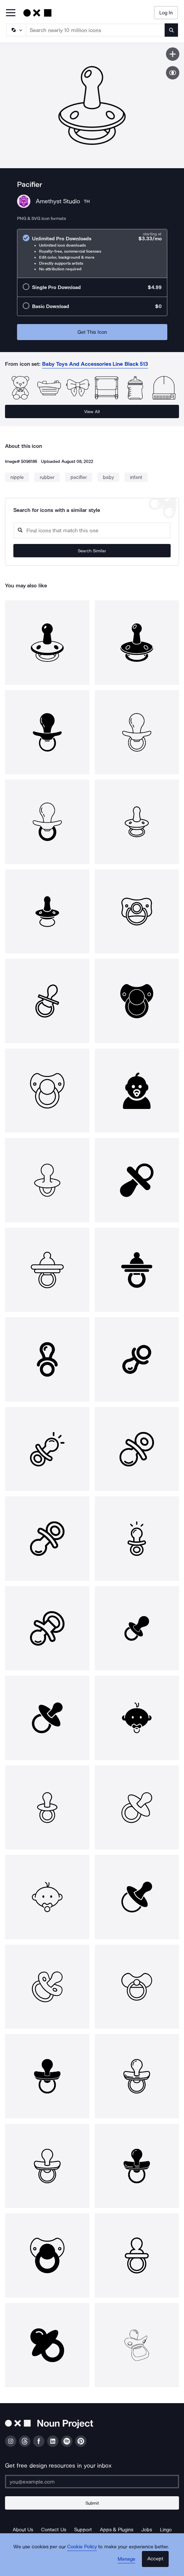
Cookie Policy (82, 2547)
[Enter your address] (92, 2481)
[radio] (92, 253)
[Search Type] (15, 30)
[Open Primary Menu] (10, 13)
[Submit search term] (171, 30)
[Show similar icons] (172, 72)
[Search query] (92, 530)
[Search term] (95, 30)
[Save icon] (172, 54)
